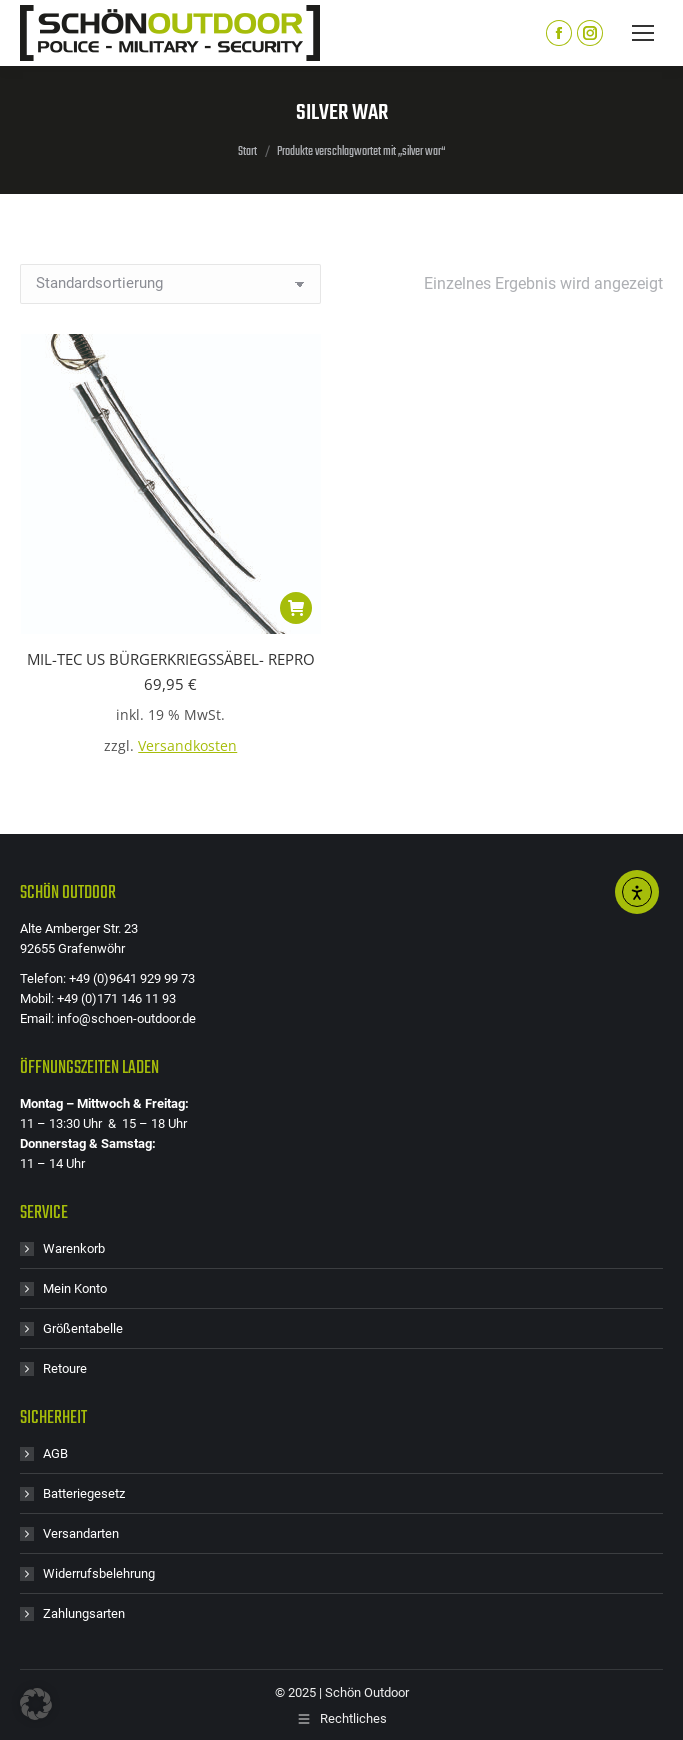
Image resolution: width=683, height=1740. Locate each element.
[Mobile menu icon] (643, 33)
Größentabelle (83, 1328)
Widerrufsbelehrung (99, 1573)
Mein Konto (75, 1288)
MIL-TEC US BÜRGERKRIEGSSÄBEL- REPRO (171, 659)
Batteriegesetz (84, 1493)
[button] (296, 608)
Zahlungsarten (84, 1613)
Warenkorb (74, 1248)
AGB (55, 1453)
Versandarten (81, 1533)
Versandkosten (187, 746)
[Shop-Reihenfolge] (170, 284)
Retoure (65, 1368)
